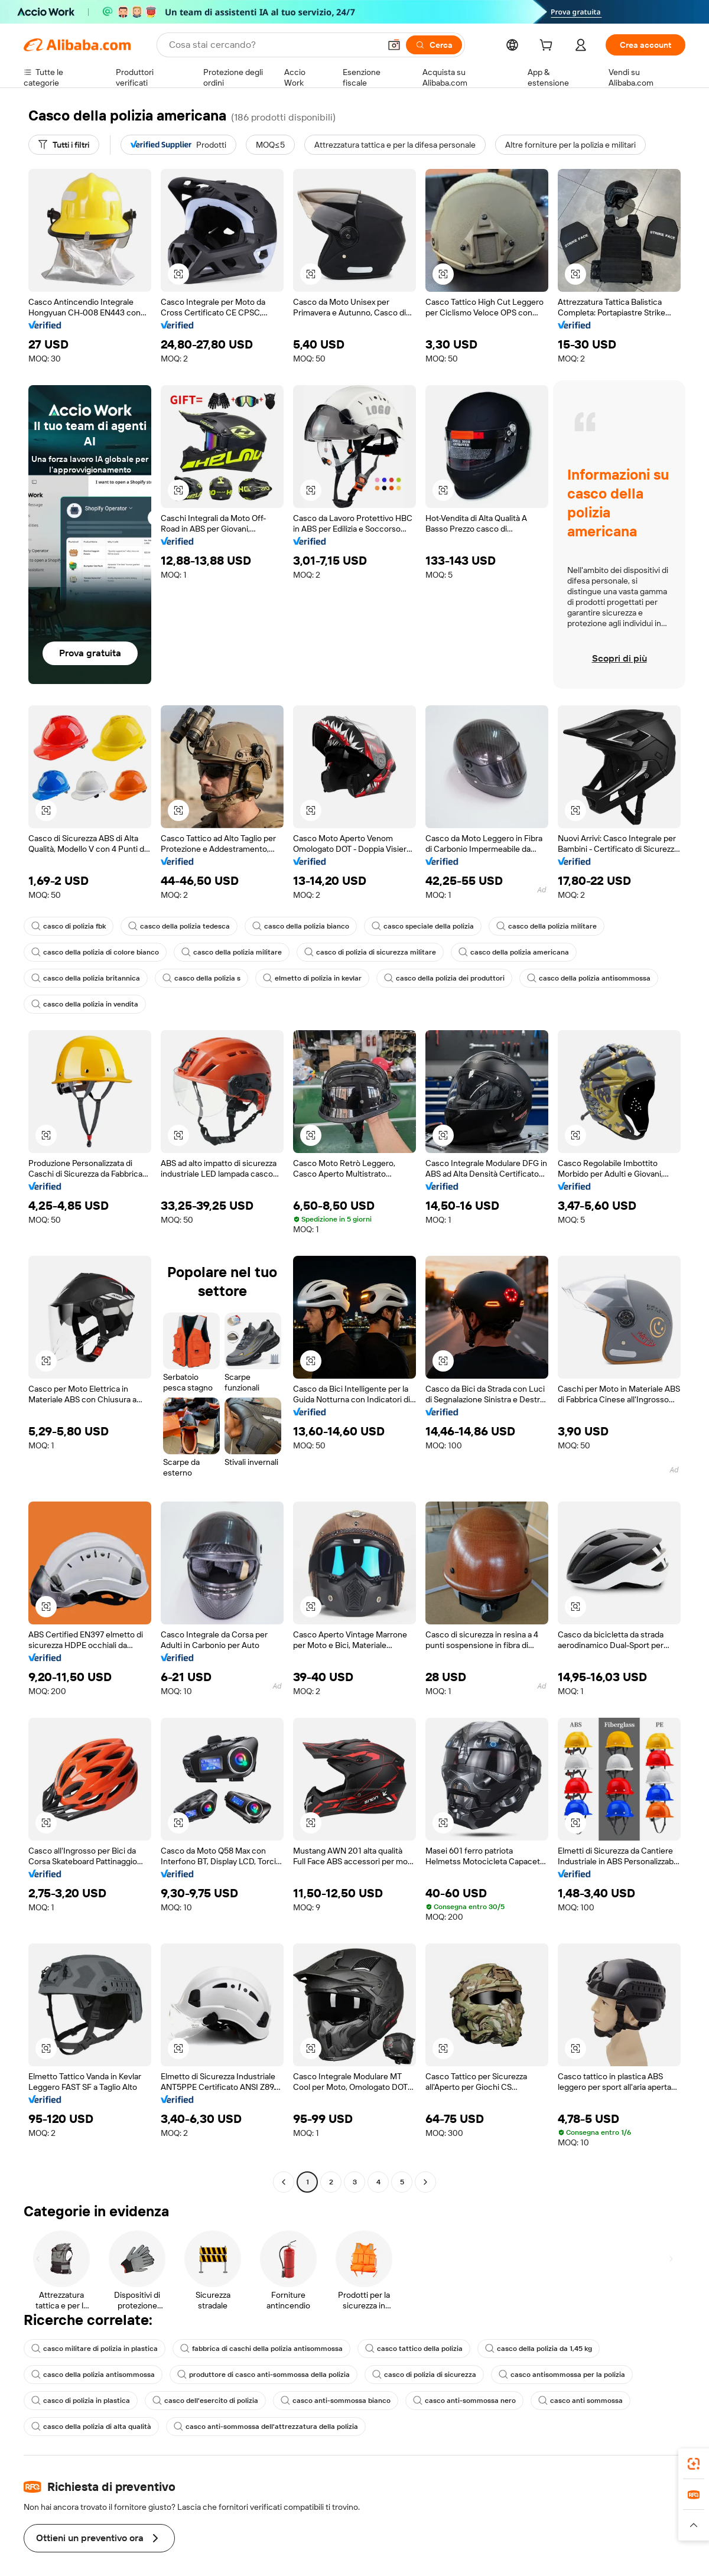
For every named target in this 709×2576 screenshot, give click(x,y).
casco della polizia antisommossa (599, 978)
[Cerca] (432, 44)
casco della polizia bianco (307, 926)
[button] (392, 45)
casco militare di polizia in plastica (95, 2348)
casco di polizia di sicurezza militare (376, 952)
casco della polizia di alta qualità (92, 2426)
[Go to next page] (425, 2182)
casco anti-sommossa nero (473, 2400)
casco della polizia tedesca (183, 926)
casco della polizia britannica (86, 978)
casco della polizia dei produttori (452, 978)
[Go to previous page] (283, 2182)
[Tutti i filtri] (65, 145)
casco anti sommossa (591, 2400)
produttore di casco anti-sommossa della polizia (268, 2374)
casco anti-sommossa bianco (342, 2400)
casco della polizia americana (523, 952)
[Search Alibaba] (272, 44)
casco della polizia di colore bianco (96, 952)
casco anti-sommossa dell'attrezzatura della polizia (270, 2426)
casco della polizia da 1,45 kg (547, 2348)
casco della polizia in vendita (86, 1004)
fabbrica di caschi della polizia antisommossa (266, 2348)
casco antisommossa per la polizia (573, 2374)
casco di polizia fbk (70, 926)
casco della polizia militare (559, 926)
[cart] (546, 46)
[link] (693, 2463)
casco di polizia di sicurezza (432, 2374)
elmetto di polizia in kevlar (318, 978)
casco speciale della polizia (432, 926)
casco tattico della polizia (421, 2348)
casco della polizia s (205, 978)
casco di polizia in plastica (81, 2400)
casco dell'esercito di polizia (209, 2400)
